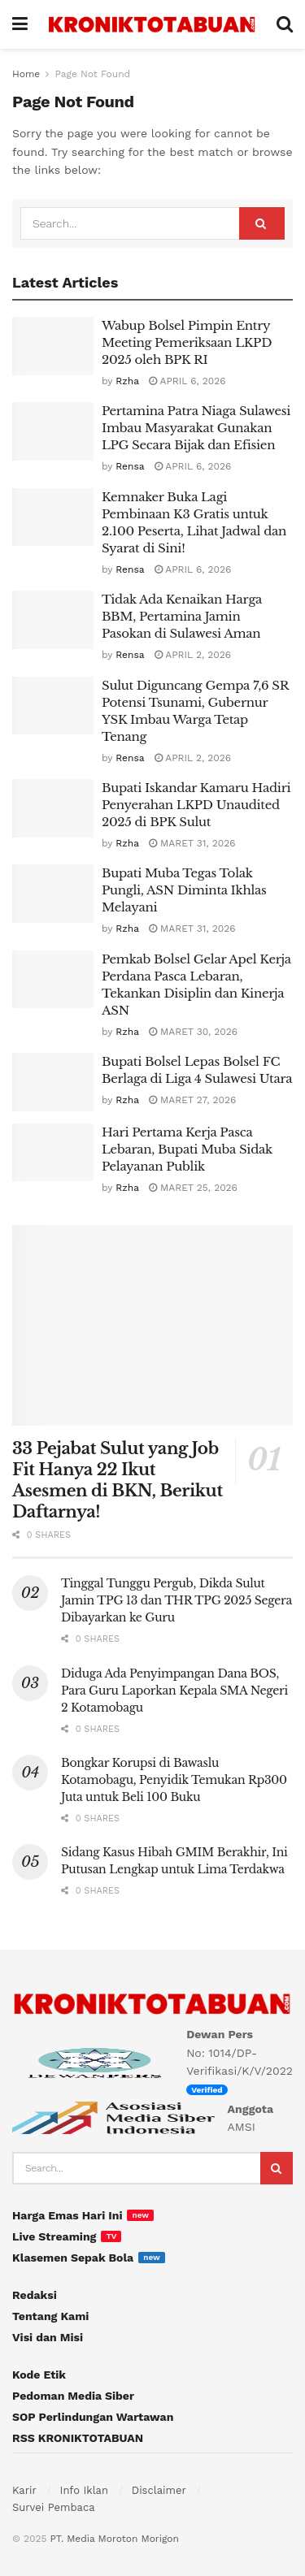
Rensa (129, 466)
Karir (24, 2490)
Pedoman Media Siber (73, 2395)
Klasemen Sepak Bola (72, 2257)
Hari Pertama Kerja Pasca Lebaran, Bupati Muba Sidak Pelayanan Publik (187, 1149)
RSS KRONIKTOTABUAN (77, 2437)
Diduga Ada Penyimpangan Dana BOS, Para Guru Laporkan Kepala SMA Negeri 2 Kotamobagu (174, 1690)
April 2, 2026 (193, 654)
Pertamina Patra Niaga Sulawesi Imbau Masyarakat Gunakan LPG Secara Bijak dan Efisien (196, 427)
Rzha (127, 381)
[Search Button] (262, 223)
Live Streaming (54, 2236)
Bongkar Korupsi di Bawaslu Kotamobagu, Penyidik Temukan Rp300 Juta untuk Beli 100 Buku (174, 1780)
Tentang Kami (50, 2316)
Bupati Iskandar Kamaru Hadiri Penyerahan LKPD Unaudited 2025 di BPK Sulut (196, 804)
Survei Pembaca (53, 2507)
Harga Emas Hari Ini (67, 2215)
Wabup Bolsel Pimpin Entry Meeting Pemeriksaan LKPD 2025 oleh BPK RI (187, 342)
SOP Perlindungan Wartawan (92, 2416)
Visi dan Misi (47, 2337)
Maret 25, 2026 (193, 1187)
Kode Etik (39, 2374)
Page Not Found (92, 74)
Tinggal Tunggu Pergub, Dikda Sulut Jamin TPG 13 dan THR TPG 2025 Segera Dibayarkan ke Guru (176, 1600)
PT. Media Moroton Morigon (114, 2538)
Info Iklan (84, 2490)
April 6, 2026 (187, 381)
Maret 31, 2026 (192, 843)
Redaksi (34, 2294)
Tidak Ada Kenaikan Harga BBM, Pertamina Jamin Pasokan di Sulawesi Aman (182, 616)
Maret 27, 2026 (192, 1100)
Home (26, 74)
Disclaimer (159, 2490)
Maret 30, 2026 (193, 1031)
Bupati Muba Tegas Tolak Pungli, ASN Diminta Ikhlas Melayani (184, 890)
